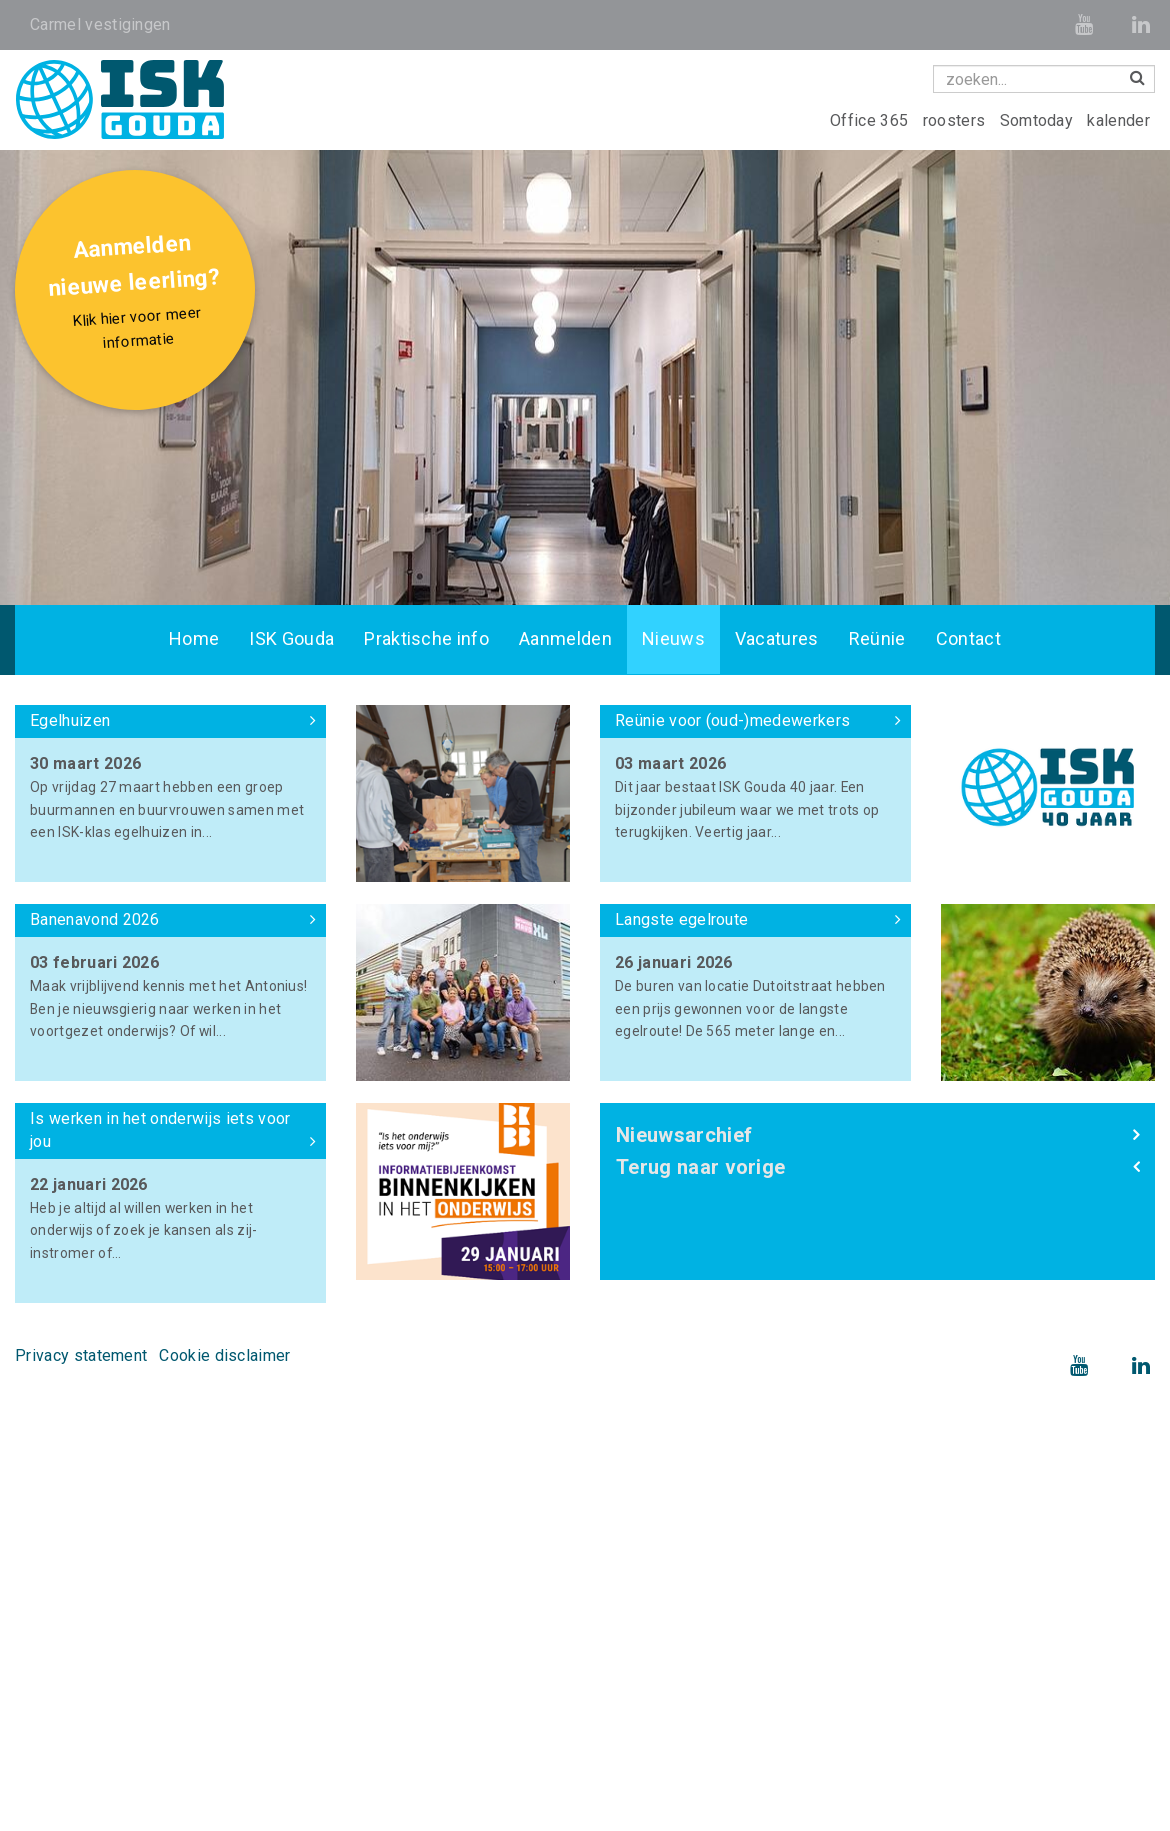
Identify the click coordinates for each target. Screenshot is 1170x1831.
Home (194, 639)
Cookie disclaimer (224, 1355)
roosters (956, 120)
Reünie (877, 639)
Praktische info (426, 639)
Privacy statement (81, 1355)
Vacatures (777, 639)
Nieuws (673, 639)
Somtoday (1039, 120)
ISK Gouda (291, 639)
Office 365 (871, 120)
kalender (1118, 120)
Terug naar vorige (700, 1167)
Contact (968, 639)
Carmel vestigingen (100, 24)
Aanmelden (565, 639)
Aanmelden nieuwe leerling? (137, 294)
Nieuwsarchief (684, 1135)
